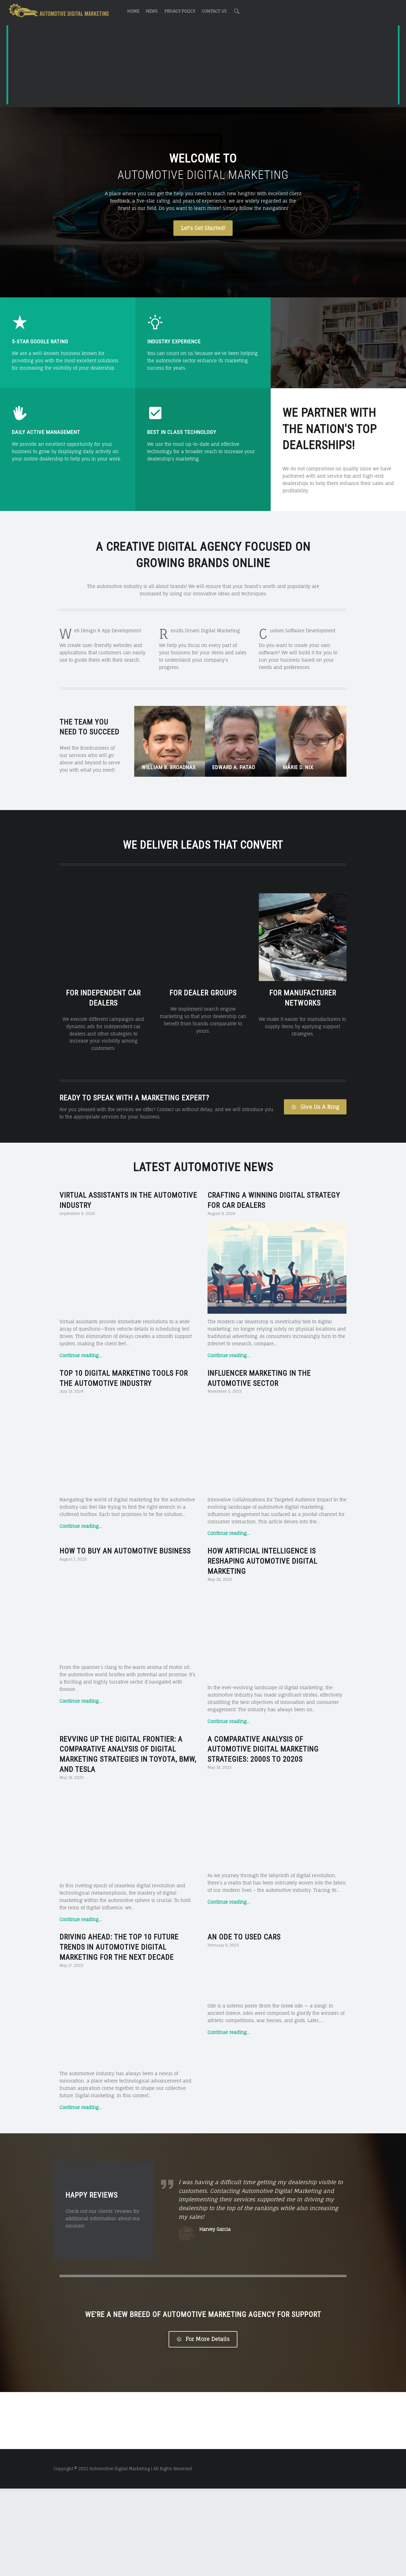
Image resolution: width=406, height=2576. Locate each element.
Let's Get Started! (203, 228)
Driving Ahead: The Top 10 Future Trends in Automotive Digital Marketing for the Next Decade (118, 1932)
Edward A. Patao (233, 767)
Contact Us (214, 11)
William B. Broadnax (169, 767)
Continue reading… (80, 1341)
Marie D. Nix (298, 767)
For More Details (203, 2426)
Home (133, 11)
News (152, 11)
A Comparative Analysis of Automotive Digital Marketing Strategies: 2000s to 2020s (263, 1734)
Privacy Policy (179, 11)
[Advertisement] (203, 65)
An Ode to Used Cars (244, 1922)
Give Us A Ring (315, 1092)
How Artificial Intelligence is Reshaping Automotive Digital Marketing (262, 1546)
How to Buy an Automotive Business (125, 1536)
